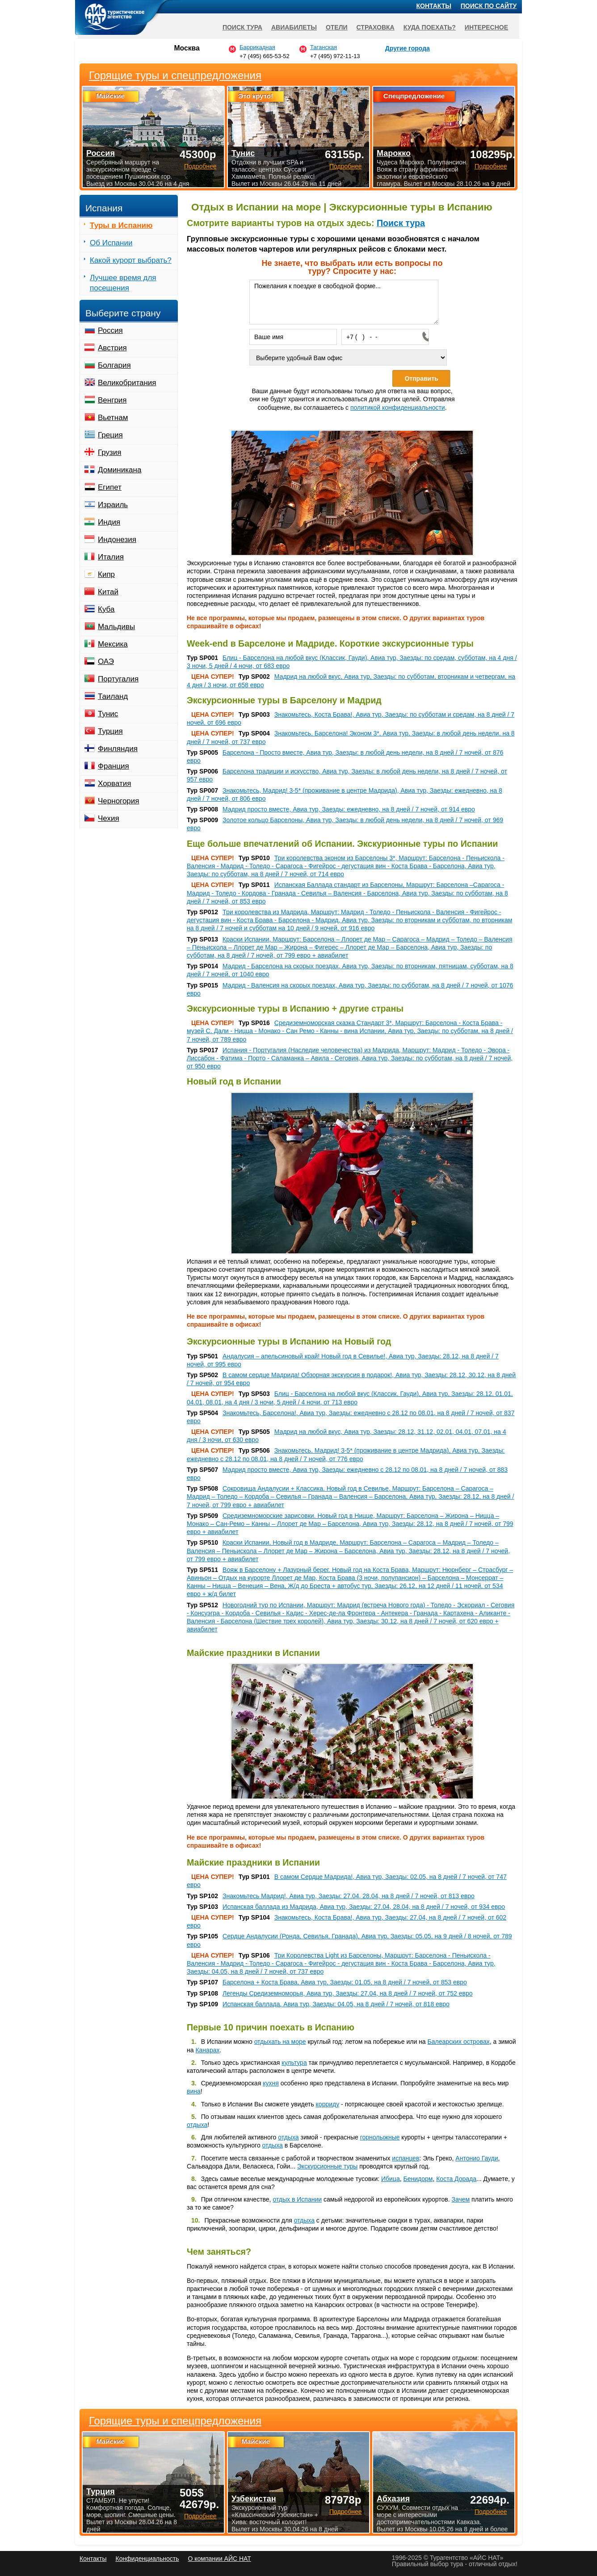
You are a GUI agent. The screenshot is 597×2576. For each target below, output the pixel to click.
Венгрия (112, 400)
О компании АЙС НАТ (219, 2558)
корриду (328, 2104)
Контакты (433, 5)
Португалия (118, 679)
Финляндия (118, 748)
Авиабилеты (294, 27)
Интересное (486, 27)
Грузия (110, 452)
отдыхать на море (280, 2041)
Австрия (112, 348)
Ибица (390, 2178)
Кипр (106, 574)
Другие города (407, 48)
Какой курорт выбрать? (131, 260)
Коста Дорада (456, 2178)
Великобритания (127, 382)
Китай (108, 592)
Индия (109, 522)
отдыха (197, 2124)
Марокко (394, 153)
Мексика (113, 644)
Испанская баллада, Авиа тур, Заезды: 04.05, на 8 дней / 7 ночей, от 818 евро (336, 2004)
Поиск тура (401, 223)
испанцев (405, 2158)
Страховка (376, 27)
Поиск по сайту (489, 5)
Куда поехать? (430, 27)
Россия (110, 330)
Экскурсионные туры (327, 2166)
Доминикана (119, 470)
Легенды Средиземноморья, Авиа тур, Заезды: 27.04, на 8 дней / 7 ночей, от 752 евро (347, 1993)
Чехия (108, 818)
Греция (110, 435)
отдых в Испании (297, 2199)
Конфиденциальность (147, 2558)
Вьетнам (113, 417)
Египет (110, 487)
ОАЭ (106, 661)
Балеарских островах (459, 2041)
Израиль (113, 504)
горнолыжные (380, 2137)
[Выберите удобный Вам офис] (348, 357)
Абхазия (393, 2498)
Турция (110, 731)
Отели (337, 27)
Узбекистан (253, 2498)
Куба (106, 609)
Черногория (118, 801)
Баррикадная (257, 47)
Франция (113, 766)
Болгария (114, 365)
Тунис (108, 714)
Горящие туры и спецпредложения (175, 2421)
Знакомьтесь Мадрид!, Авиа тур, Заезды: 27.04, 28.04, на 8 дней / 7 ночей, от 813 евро (349, 1895)
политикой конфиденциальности (397, 407)
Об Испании (111, 243)
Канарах (207, 2050)
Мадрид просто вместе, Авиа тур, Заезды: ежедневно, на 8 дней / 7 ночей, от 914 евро (349, 809)
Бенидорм (418, 2178)
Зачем (461, 2199)
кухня (271, 2083)
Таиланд (113, 696)
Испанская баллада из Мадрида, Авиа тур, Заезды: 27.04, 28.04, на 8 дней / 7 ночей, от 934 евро (364, 1906)
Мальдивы (116, 626)
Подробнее (200, 2516)
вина (194, 2091)
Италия (111, 557)
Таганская (323, 47)
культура (294, 2062)
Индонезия (117, 539)
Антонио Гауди (476, 2158)
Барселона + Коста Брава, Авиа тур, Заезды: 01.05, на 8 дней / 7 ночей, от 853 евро (345, 1982)
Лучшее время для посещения (123, 282)
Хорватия (114, 783)
